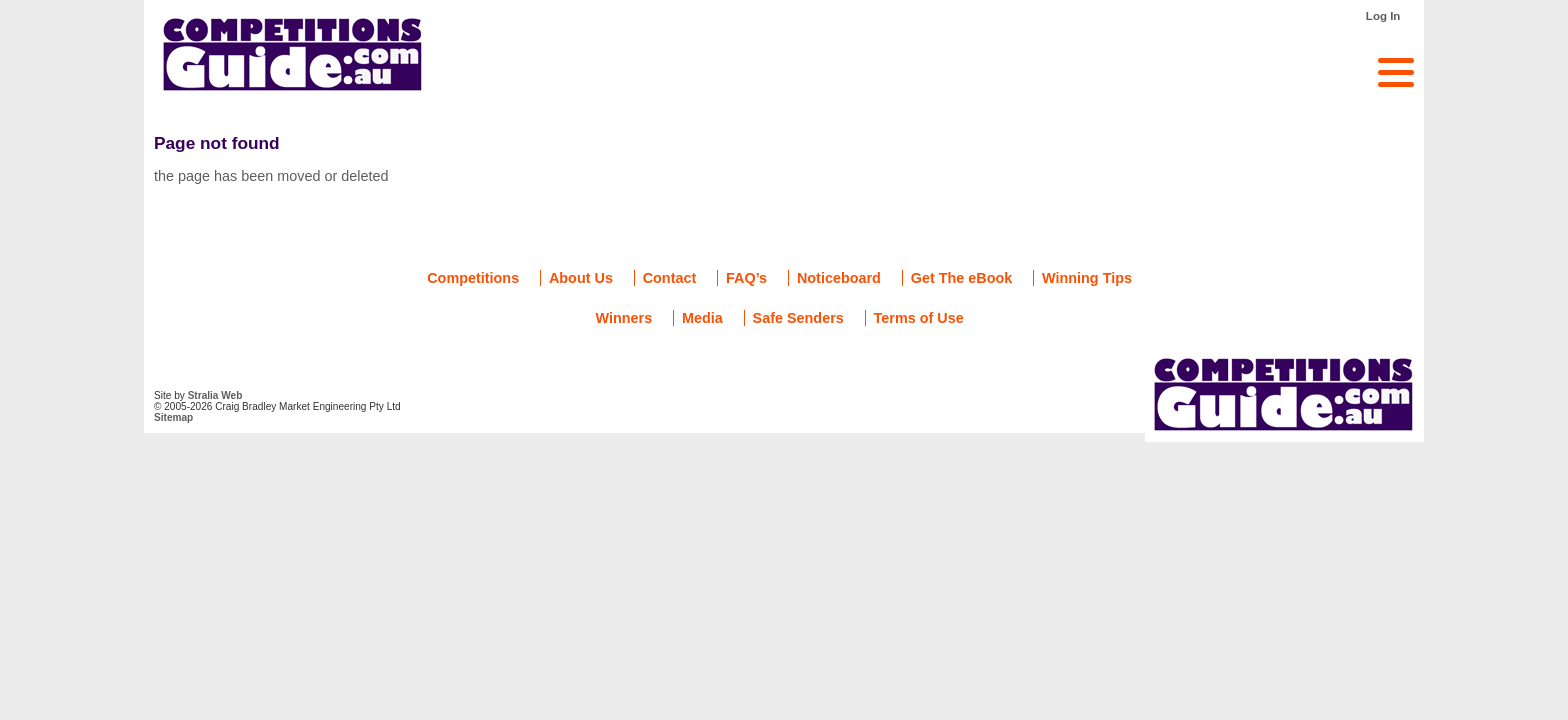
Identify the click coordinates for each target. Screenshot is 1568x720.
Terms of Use (919, 318)
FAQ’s (746, 278)
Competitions (473, 278)
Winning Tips (1087, 278)
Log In (1383, 16)
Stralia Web (215, 395)
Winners (624, 318)
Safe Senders (798, 318)
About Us (581, 278)
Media (702, 318)
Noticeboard (839, 278)
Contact (670, 278)
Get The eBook (962, 278)
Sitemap (173, 417)
